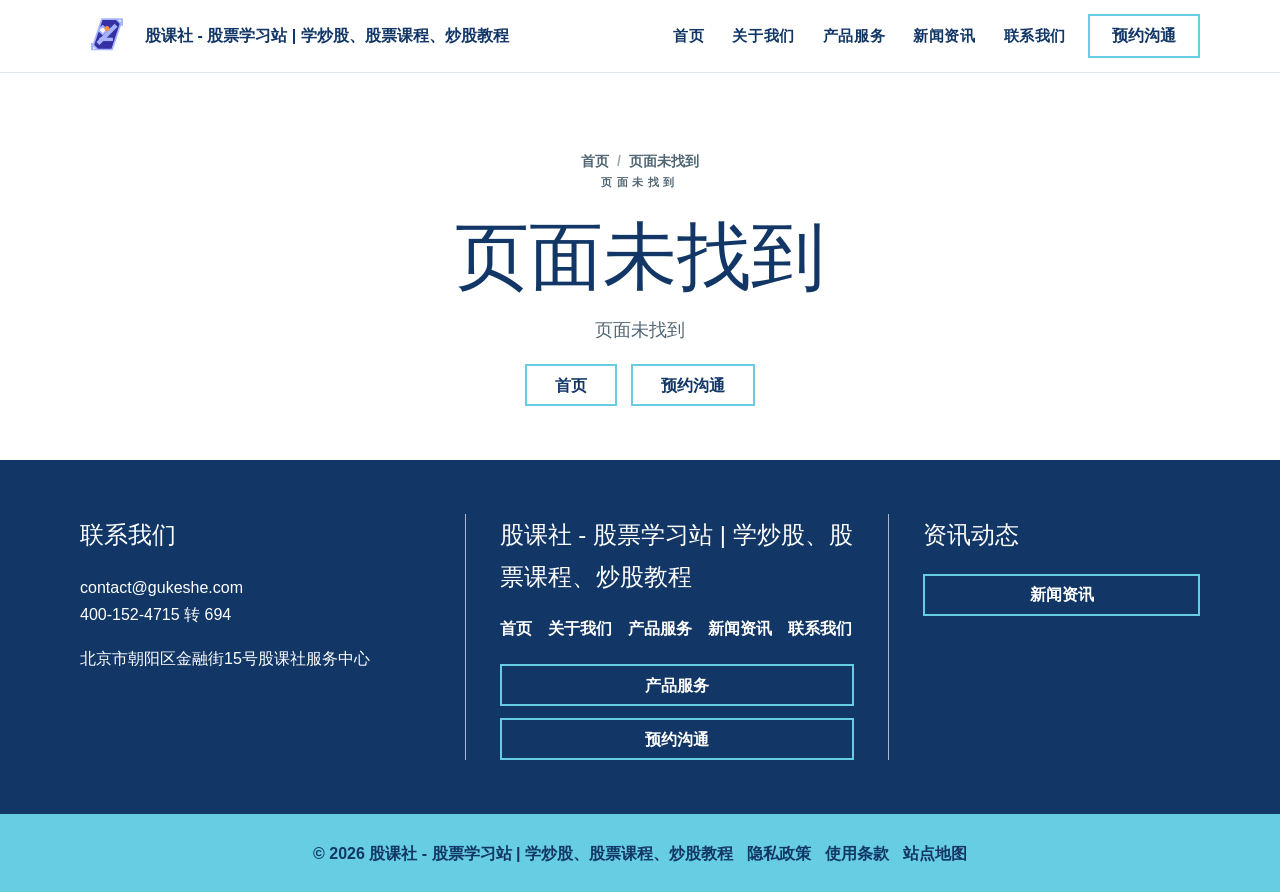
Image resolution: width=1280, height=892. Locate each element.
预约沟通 (1144, 35)
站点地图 (935, 853)
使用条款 (857, 853)
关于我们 (763, 35)
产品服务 (854, 35)
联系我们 (1035, 35)
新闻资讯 (944, 35)
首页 (688, 35)
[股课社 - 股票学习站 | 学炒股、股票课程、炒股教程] (294, 36)
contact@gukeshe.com (161, 587)
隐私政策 (779, 853)
